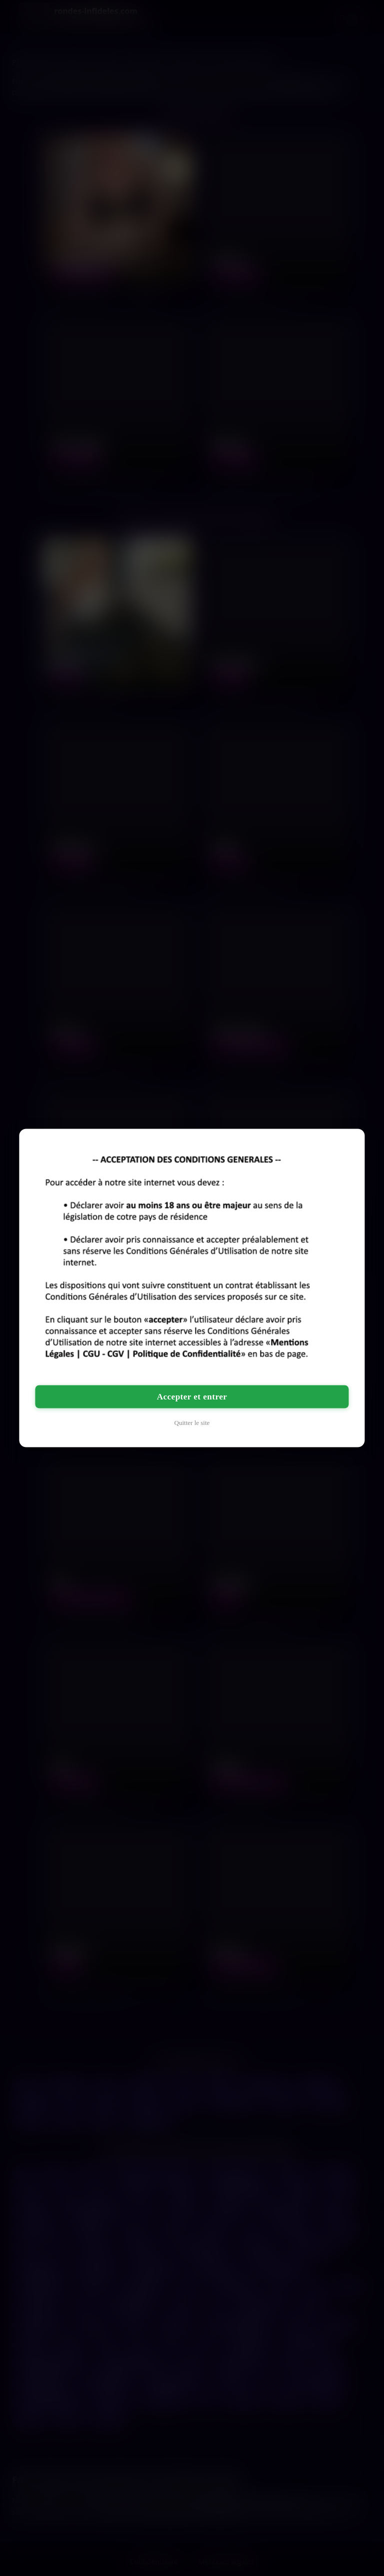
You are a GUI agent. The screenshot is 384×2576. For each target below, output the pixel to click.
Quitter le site (192, 1422)
